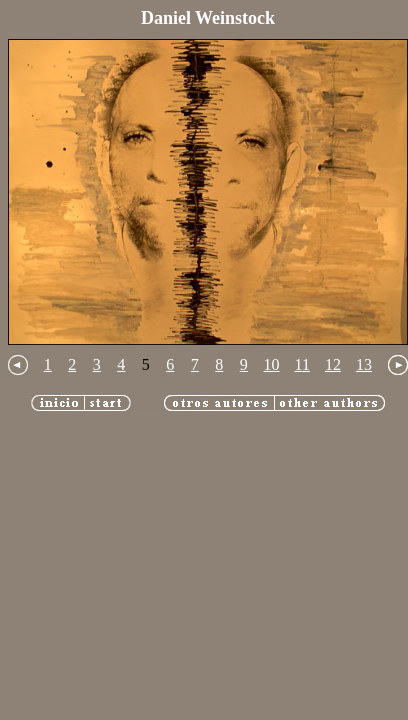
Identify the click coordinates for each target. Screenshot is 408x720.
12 (333, 364)
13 (364, 364)
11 (302, 364)
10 (272, 364)
